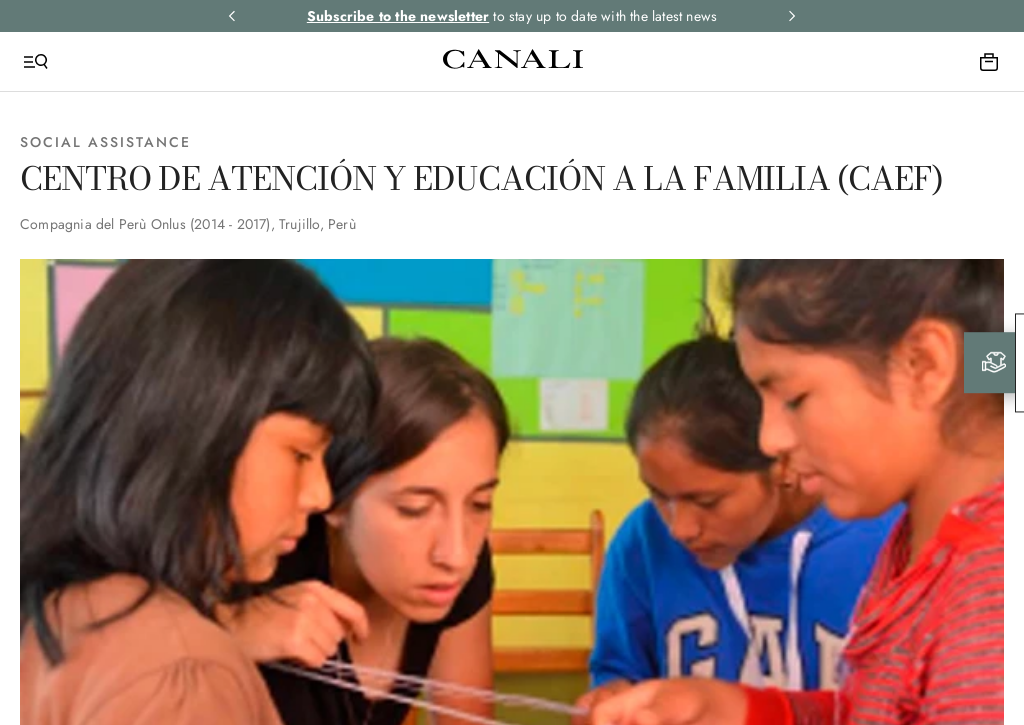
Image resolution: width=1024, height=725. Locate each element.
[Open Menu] (36, 62)
